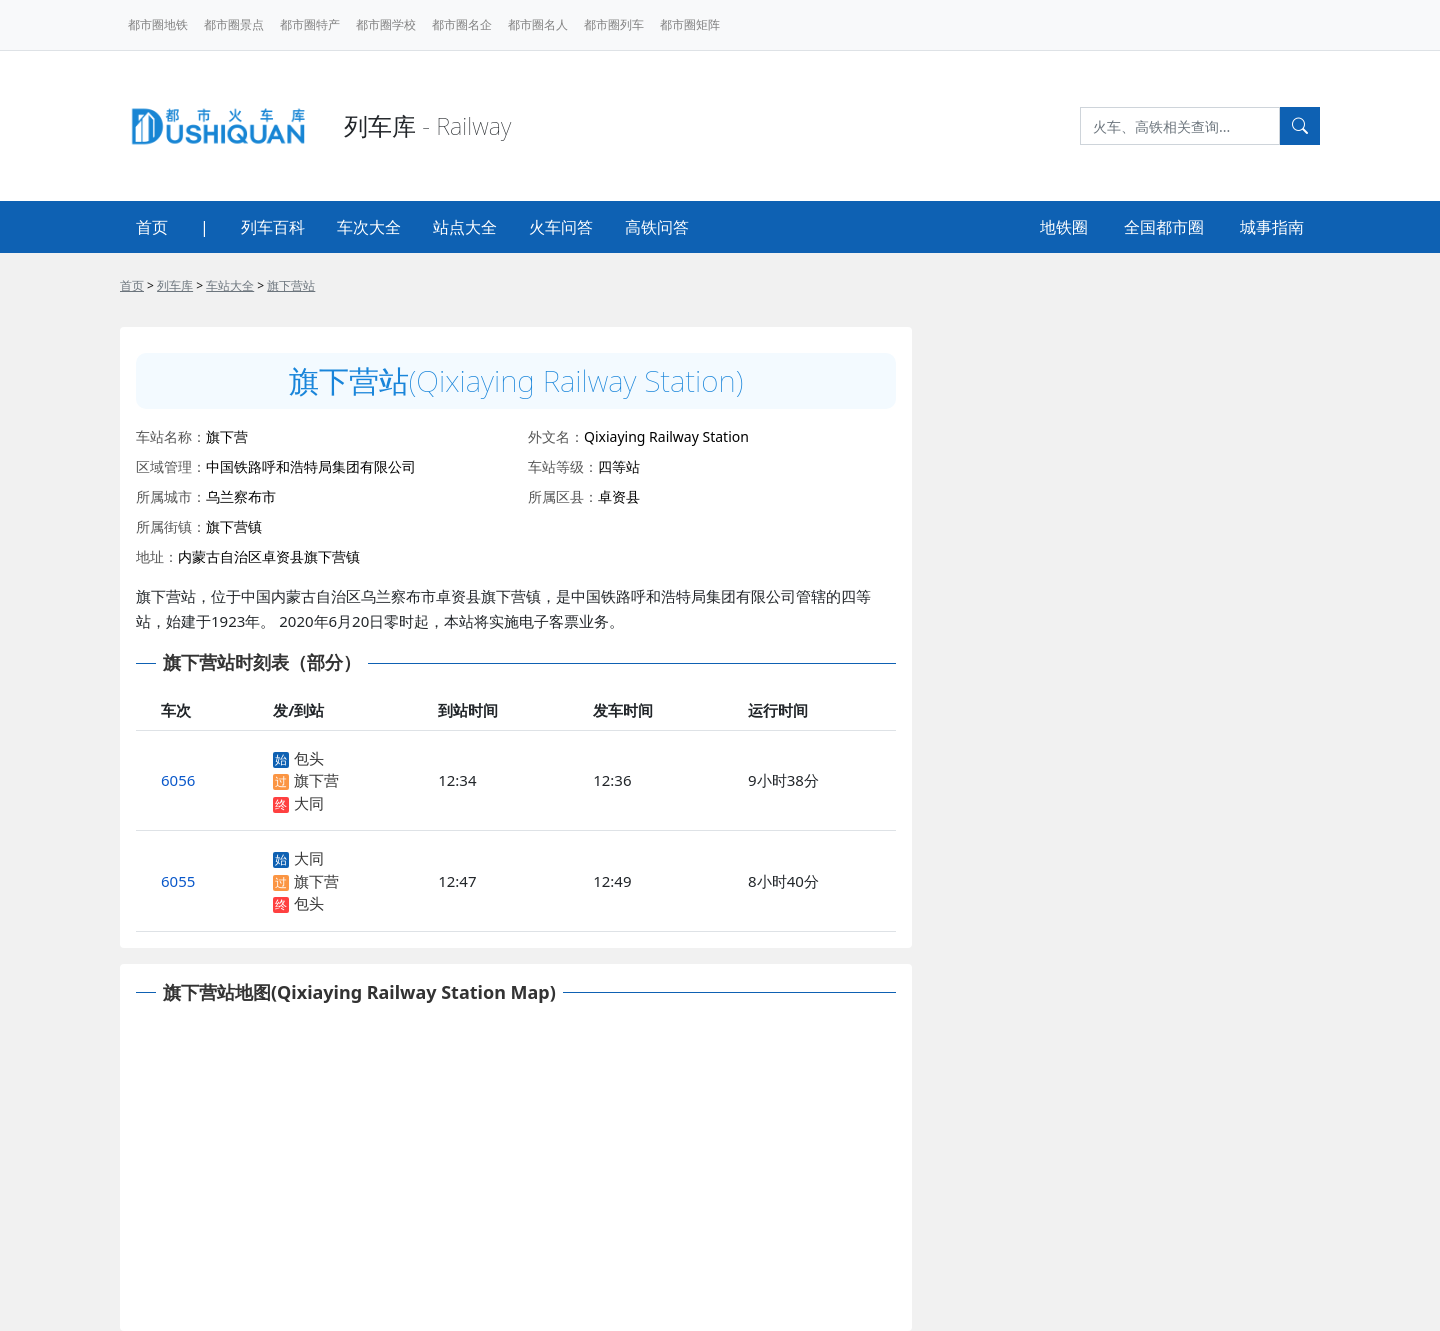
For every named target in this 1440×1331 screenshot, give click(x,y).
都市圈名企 (462, 24)
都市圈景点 (234, 24)
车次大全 (369, 227)
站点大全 (465, 227)
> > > (217, 285)
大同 (309, 803)
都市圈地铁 (158, 24)
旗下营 (316, 780)
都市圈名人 (538, 24)
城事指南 (1272, 227)
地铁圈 (1064, 227)
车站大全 (230, 285)
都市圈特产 (310, 24)
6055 (178, 881)
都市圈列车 (614, 24)
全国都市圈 (1164, 227)
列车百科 (273, 227)
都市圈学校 (386, 24)
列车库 (175, 285)
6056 (178, 780)
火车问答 (561, 227)
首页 (152, 227)
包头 (309, 758)
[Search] (1180, 126)
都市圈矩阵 (690, 24)
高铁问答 (657, 227)
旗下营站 (291, 285)
